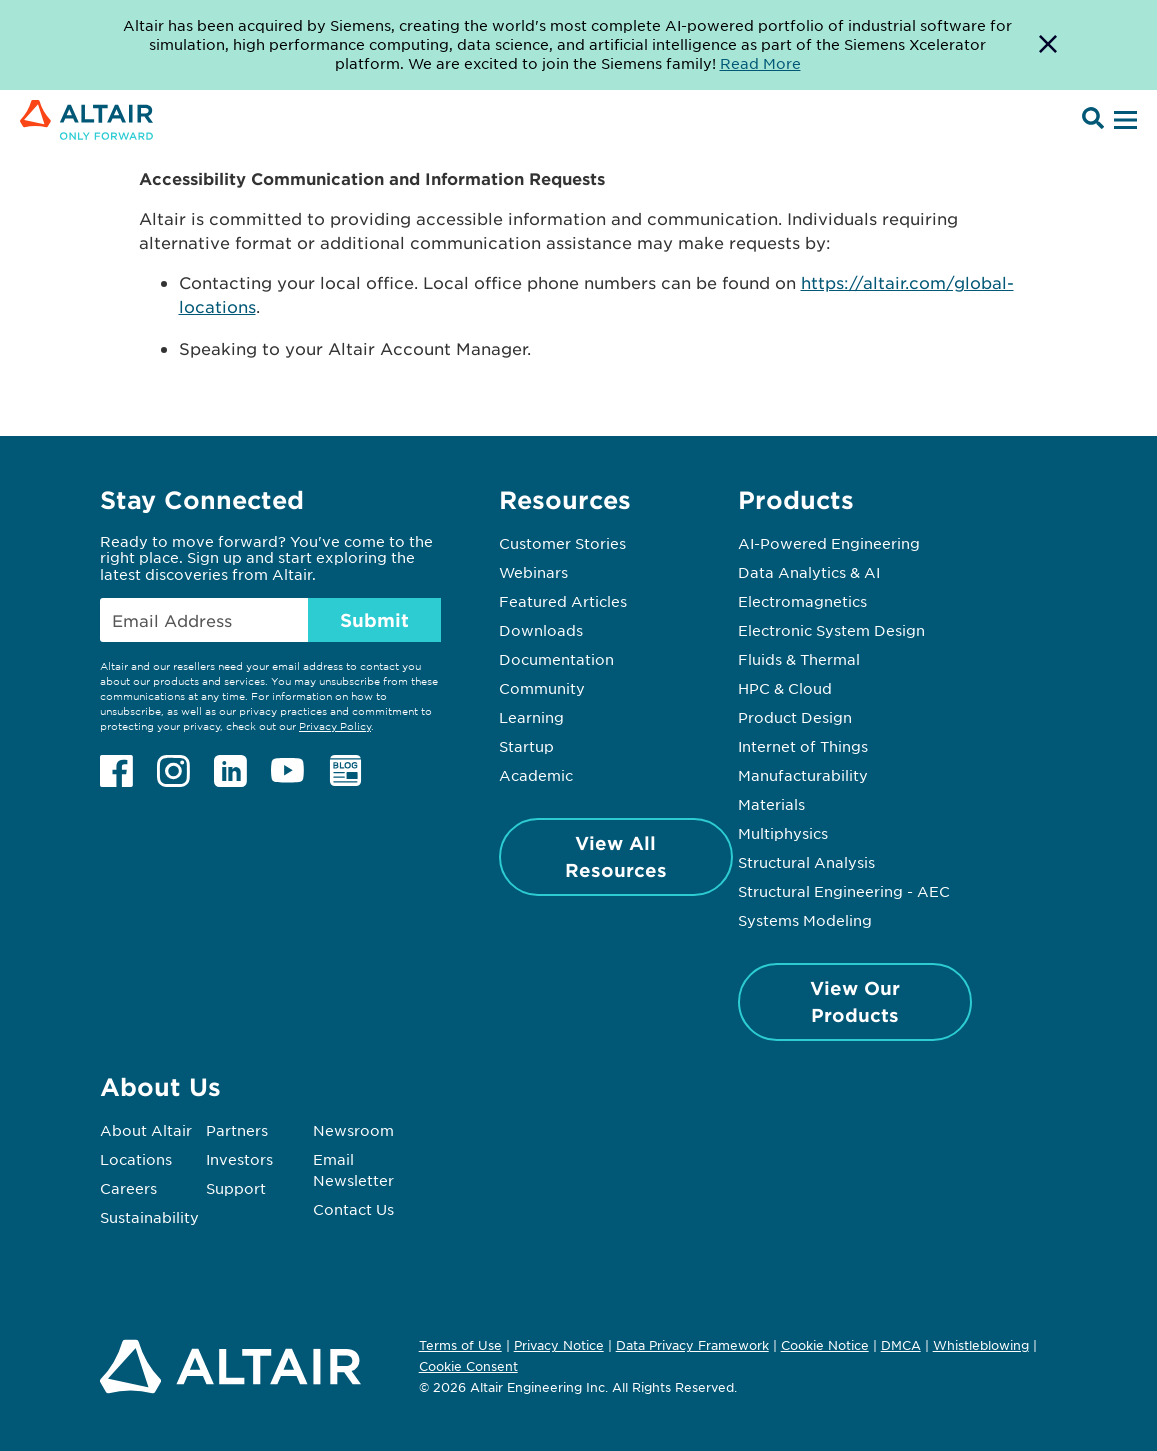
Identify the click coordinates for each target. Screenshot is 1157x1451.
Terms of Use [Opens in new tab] (460, 1345)
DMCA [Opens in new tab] (901, 1345)
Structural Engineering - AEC (844, 891)
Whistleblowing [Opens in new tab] (981, 1345)
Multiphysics (783, 833)
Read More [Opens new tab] (760, 63)
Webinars (533, 572)
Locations (136, 1159)
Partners (237, 1130)
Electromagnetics (802, 601)
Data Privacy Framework (692, 1345)
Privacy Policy (335, 725)
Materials (771, 804)
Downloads (541, 630)
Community (542, 688)
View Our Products (855, 1001)
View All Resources (616, 856)
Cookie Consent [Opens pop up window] (468, 1367)
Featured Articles (563, 601)
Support (236, 1188)
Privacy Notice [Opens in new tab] (559, 1345)
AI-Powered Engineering (829, 543)
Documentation (556, 659)
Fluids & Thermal (799, 659)
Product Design (795, 717)
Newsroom (353, 1130)
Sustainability (149, 1217)
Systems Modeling (805, 920)
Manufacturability (803, 775)
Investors (239, 1159)
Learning (531, 717)
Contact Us (353, 1209)
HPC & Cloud (785, 688)
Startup (526, 746)
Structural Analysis (806, 862)
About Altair (146, 1130)
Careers (128, 1188)
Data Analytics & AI (809, 572)
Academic (536, 775)
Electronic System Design (831, 630)
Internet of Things (803, 746)
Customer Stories (562, 543)
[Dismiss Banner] (1048, 45)
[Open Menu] (1123, 121)
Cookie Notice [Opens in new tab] (825, 1345)
